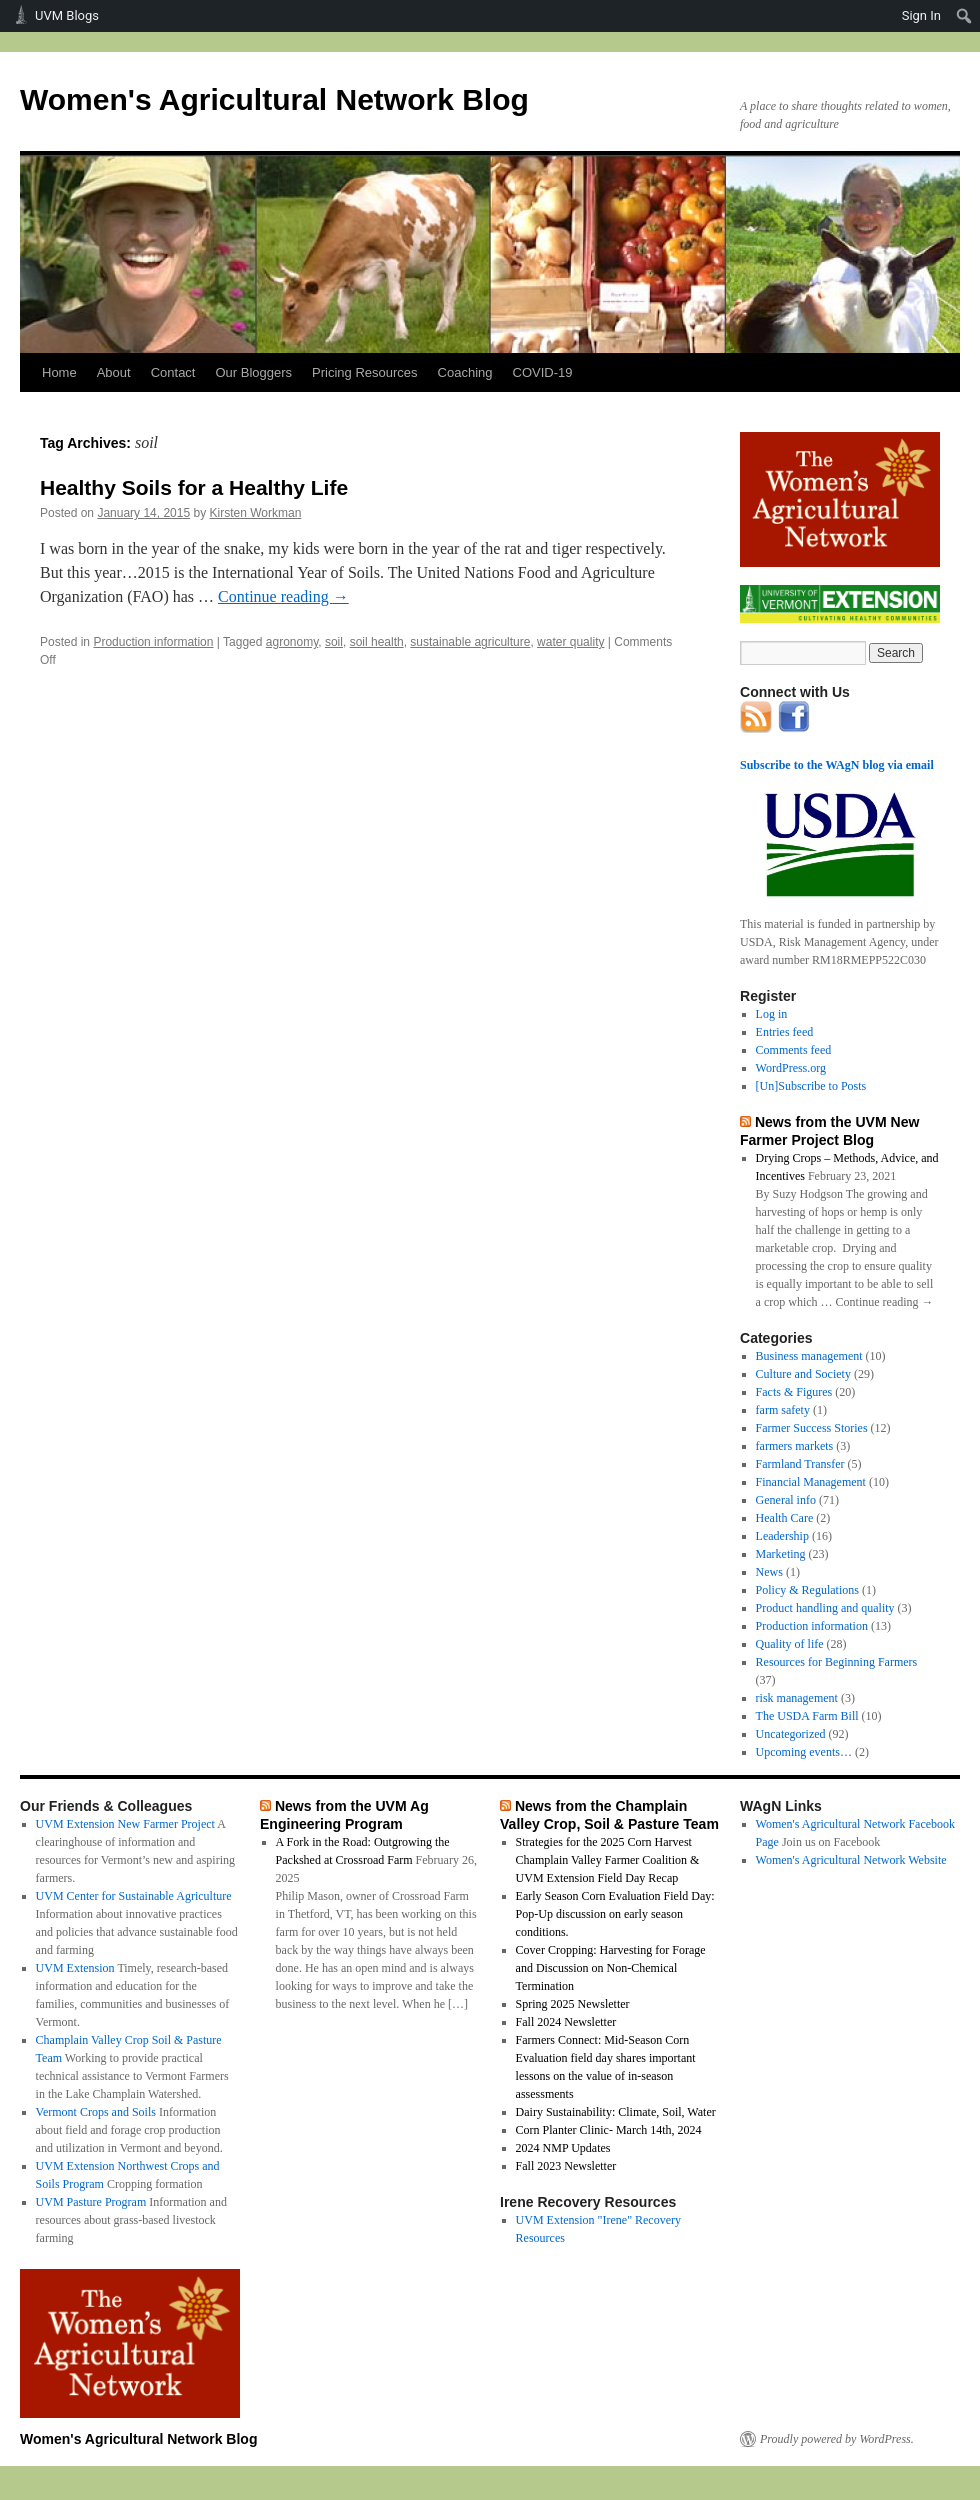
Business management (809, 1356)
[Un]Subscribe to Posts (811, 1086)
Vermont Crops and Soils (96, 2112)
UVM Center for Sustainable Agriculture (134, 1896)
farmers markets (795, 1446)
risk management (797, 1698)
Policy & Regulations (807, 1590)
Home (59, 372)
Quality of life (790, 1644)
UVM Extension (75, 1968)
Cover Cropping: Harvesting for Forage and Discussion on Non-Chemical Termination (611, 1968)
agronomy (292, 642)
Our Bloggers (253, 372)
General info (786, 1500)
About (114, 372)
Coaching (465, 372)
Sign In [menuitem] (921, 15)
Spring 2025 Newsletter (573, 2004)
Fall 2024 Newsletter (566, 2022)
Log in (772, 1014)
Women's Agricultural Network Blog (274, 99)
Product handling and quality (825, 1608)
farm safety (783, 1410)
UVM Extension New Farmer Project (125, 1824)
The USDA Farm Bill (807, 1716)
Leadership (782, 1536)
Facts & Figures (794, 1392)
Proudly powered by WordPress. (837, 2439)
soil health (377, 642)
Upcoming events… (804, 1752)
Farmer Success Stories (812, 1428)
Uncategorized (791, 1734)
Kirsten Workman (256, 513)
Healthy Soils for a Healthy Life (194, 487)
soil (334, 642)
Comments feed (794, 1050)
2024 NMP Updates (563, 2148)
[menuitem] (964, 16)
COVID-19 (543, 372)
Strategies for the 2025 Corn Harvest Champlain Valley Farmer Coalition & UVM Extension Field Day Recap (608, 1860)
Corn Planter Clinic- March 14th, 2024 (609, 2130)
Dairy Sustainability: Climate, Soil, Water (616, 2112)
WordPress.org (791, 1068)
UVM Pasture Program (91, 2202)
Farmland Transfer (800, 1464)
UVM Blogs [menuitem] (67, 15)
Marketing (781, 1554)
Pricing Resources (365, 372)
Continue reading (283, 596)
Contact (173, 372)
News (769, 1572)
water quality (570, 642)
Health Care (785, 1518)
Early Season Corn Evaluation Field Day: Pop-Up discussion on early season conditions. (615, 1914)
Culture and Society (803, 1374)
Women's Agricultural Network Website (851, 1860)
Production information (153, 642)
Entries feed (785, 1032)
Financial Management (811, 1482)
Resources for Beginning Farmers (837, 1662)
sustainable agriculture (470, 642)
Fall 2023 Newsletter (566, 2166)
